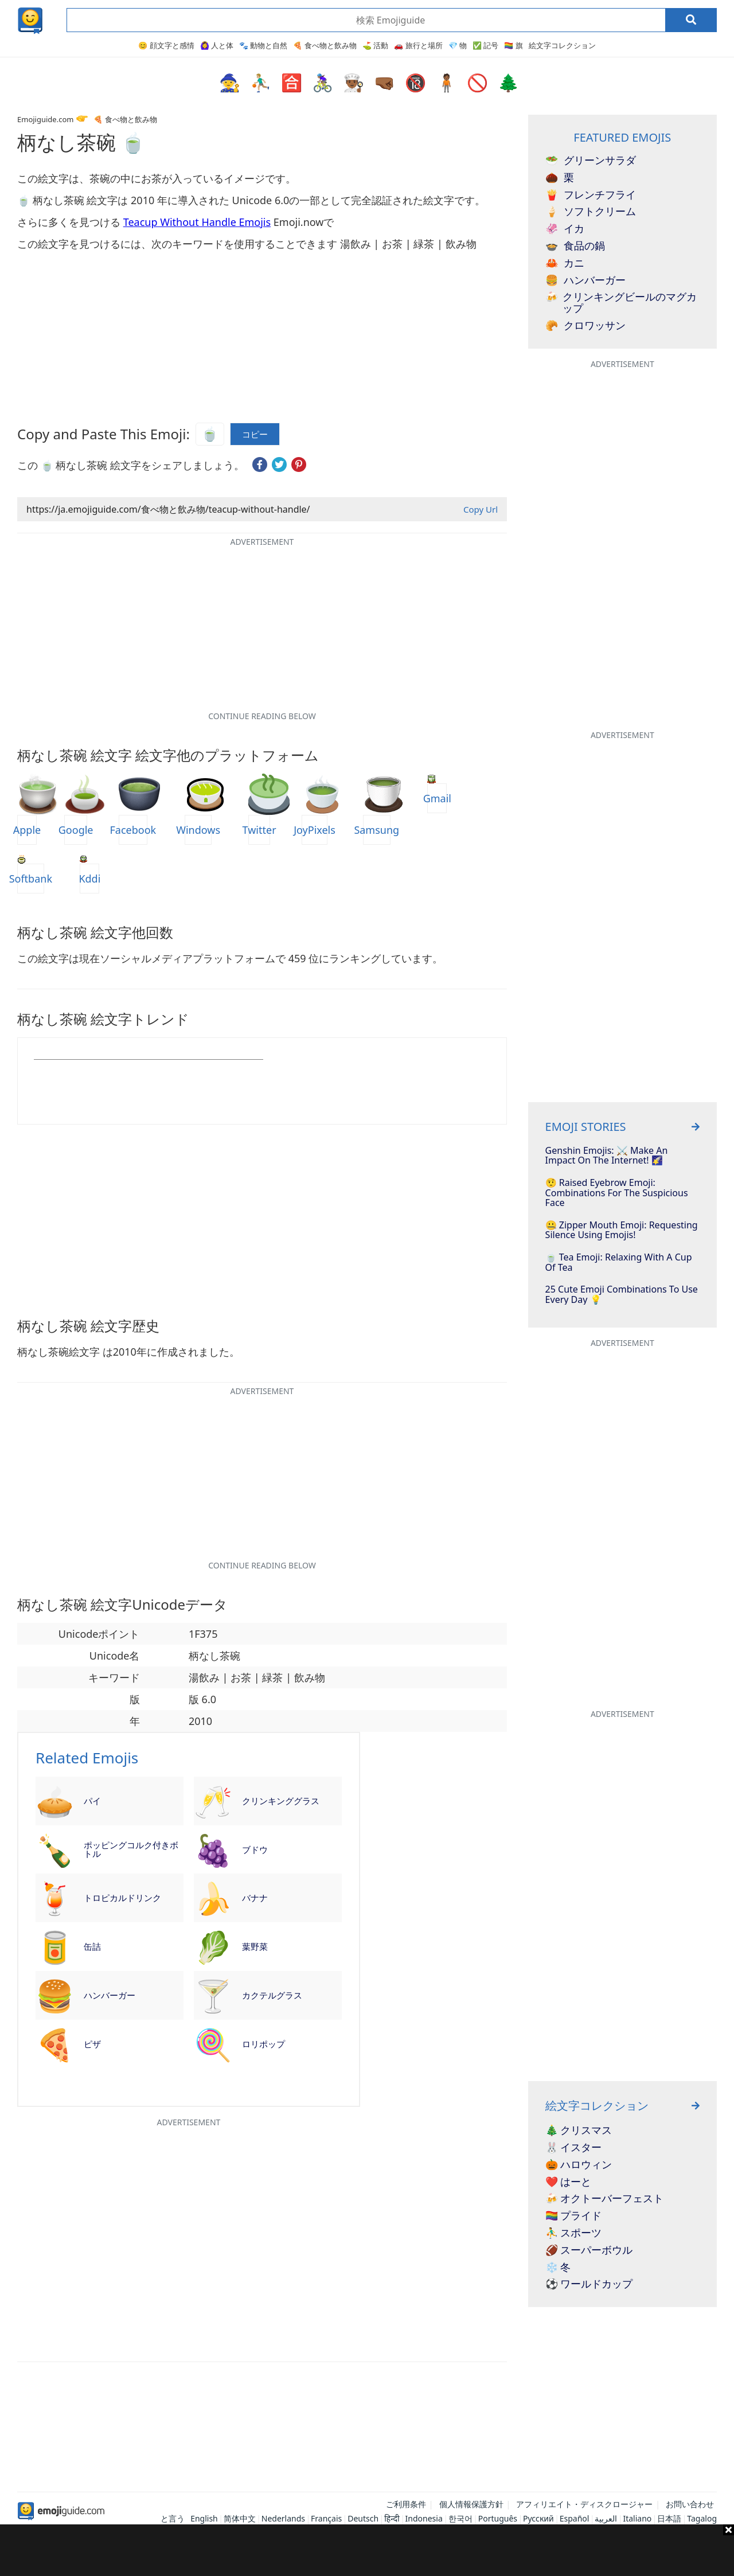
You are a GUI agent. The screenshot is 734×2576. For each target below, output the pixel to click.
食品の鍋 (575, 246)
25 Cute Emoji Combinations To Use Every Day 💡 (621, 1295)
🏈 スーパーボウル (589, 2250)
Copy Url (480, 509)
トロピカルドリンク (122, 1897)
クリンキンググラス (280, 1800)
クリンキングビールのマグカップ (621, 302)
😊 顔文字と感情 (166, 45)
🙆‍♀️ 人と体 (216, 45)
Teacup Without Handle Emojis (197, 222)
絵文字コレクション (562, 45)
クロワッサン (585, 325)
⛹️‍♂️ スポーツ (573, 2233)
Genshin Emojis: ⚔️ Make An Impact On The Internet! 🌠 (606, 1156)
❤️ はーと (568, 2182)
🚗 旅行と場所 (418, 45)
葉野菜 (255, 1946)
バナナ (255, 1897)
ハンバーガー (109, 1995)
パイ (92, 1800)
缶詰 (92, 1946)
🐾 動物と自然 (263, 45)
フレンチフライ (590, 195)
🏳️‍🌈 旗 (513, 45)
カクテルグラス (272, 1995)
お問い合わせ (690, 2504)
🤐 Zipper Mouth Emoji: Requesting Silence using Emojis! (621, 1230)
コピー (255, 434)
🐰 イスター (573, 2147)
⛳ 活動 (375, 45)
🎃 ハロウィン (578, 2165)
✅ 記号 (485, 45)
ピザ (92, 2044)
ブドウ (255, 1849)
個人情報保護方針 (471, 2504)
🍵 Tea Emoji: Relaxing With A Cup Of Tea (618, 1262)
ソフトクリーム (590, 211)
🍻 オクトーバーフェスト (604, 2198)
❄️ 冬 (558, 2267)
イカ (564, 229)
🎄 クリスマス (578, 2130)
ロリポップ (263, 2044)
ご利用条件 (406, 2504)
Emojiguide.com (45, 119)
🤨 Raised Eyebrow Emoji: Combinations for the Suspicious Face (616, 1193)
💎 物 (457, 45)
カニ (564, 263)
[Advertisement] (367, 2550)
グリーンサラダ (590, 160)
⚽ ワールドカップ (589, 2284)
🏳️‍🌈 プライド (573, 2216)
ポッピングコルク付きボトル (131, 1849)
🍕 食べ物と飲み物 (324, 45)
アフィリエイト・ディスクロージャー (584, 2504)
